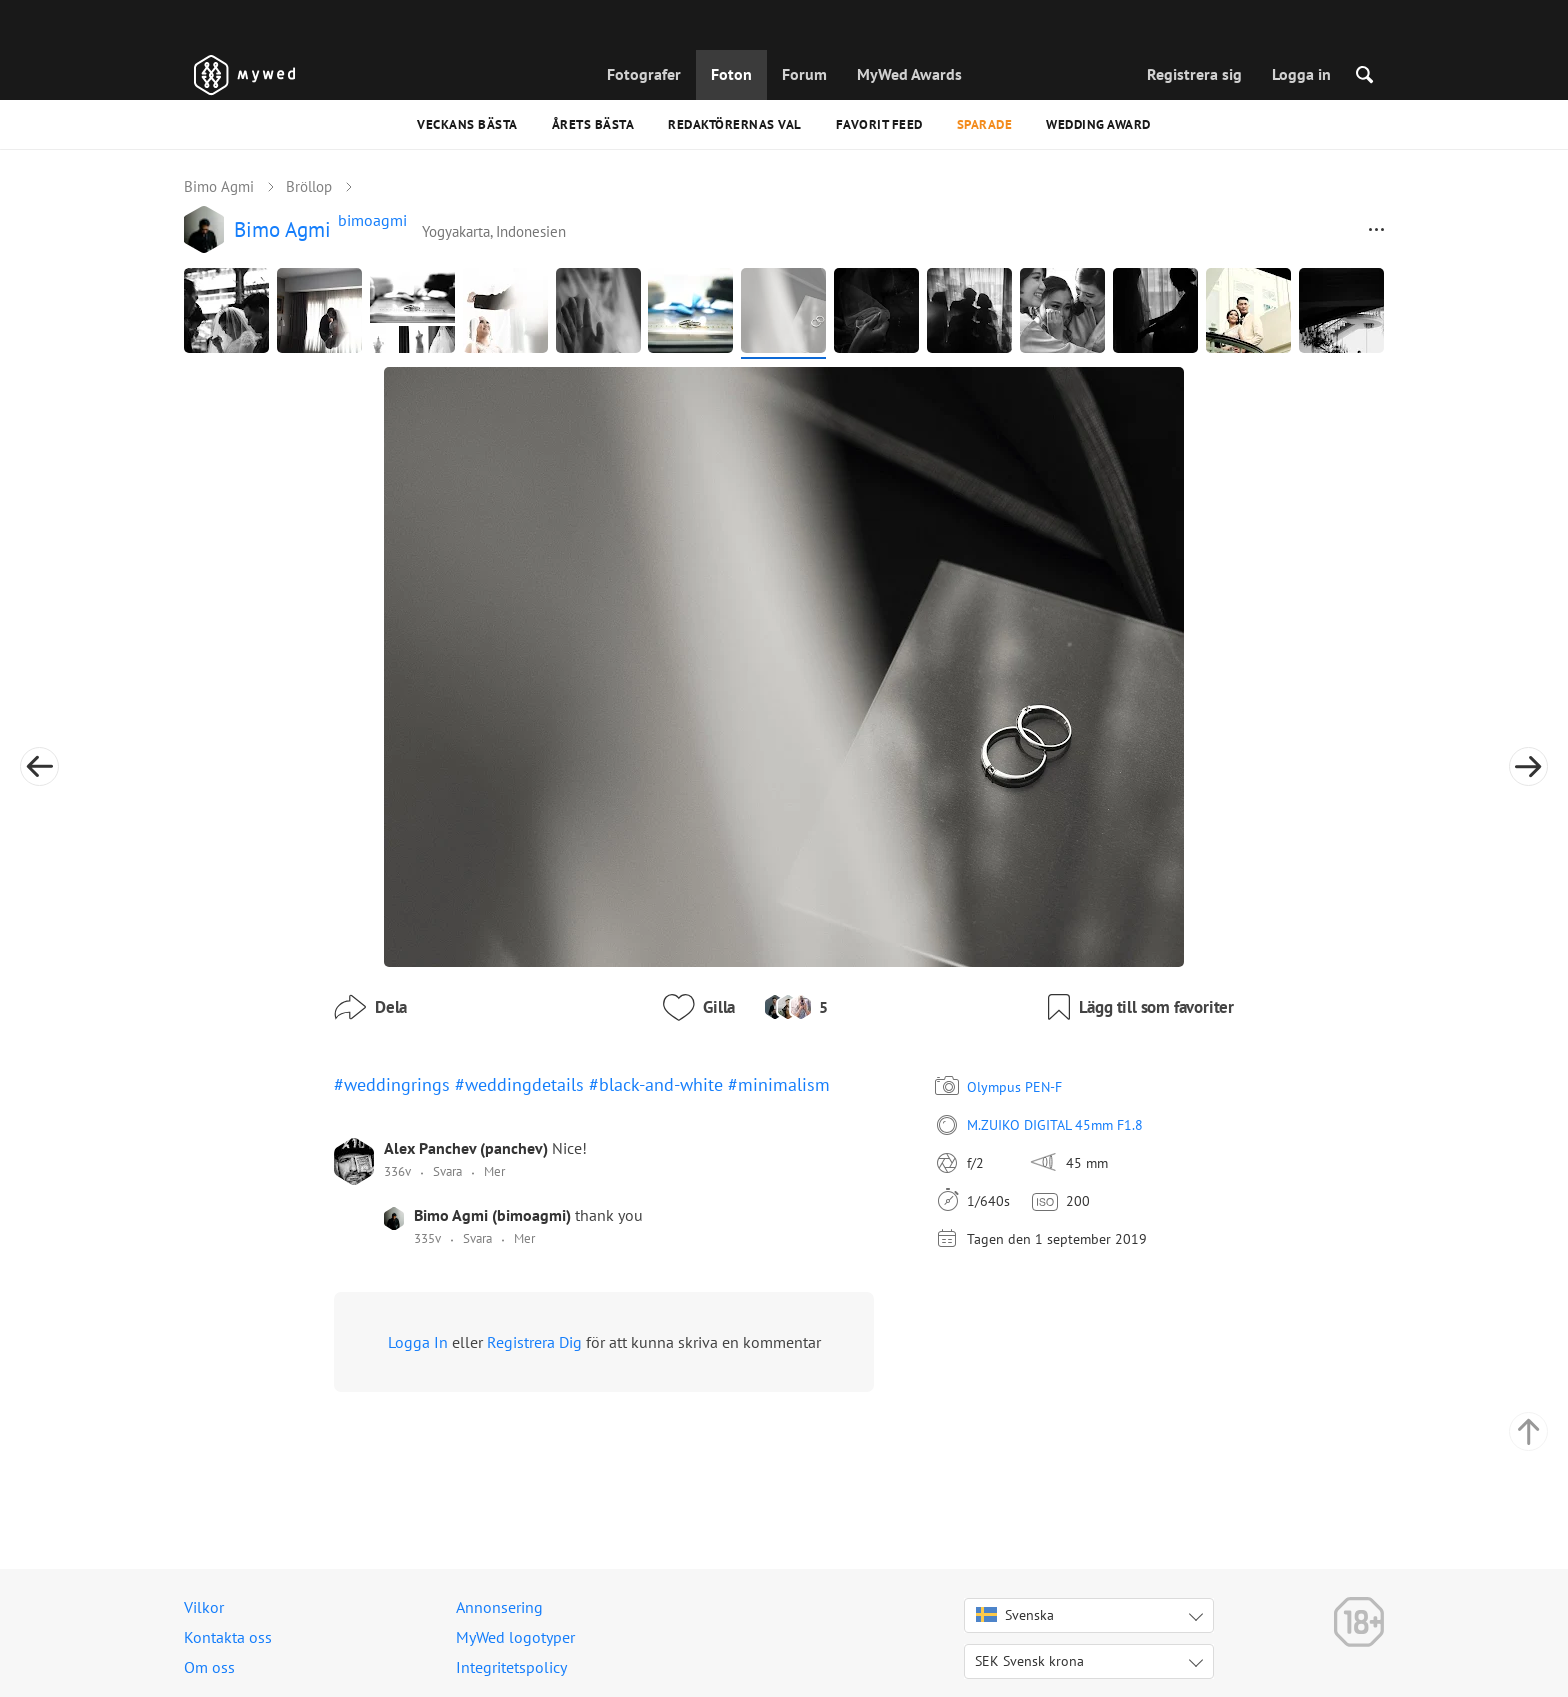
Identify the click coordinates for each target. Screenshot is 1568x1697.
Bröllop (309, 186)
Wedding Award (1098, 124)
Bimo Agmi (219, 186)
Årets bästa (593, 124)
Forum (804, 74)
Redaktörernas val (735, 124)
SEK (1029, 1661)
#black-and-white (656, 1084)
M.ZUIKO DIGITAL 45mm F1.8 (1055, 1125)
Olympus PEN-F (1014, 1087)
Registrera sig (1194, 74)
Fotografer (644, 74)
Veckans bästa (467, 124)
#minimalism (779, 1084)
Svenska (1015, 1615)
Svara (447, 1171)
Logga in (1301, 74)
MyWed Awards (909, 74)
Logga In (418, 1342)
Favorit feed (879, 124)
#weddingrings (392, 1084)
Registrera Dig (534, 1342)
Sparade (985, 124)
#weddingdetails (519, 1084)
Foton (731, 74)
